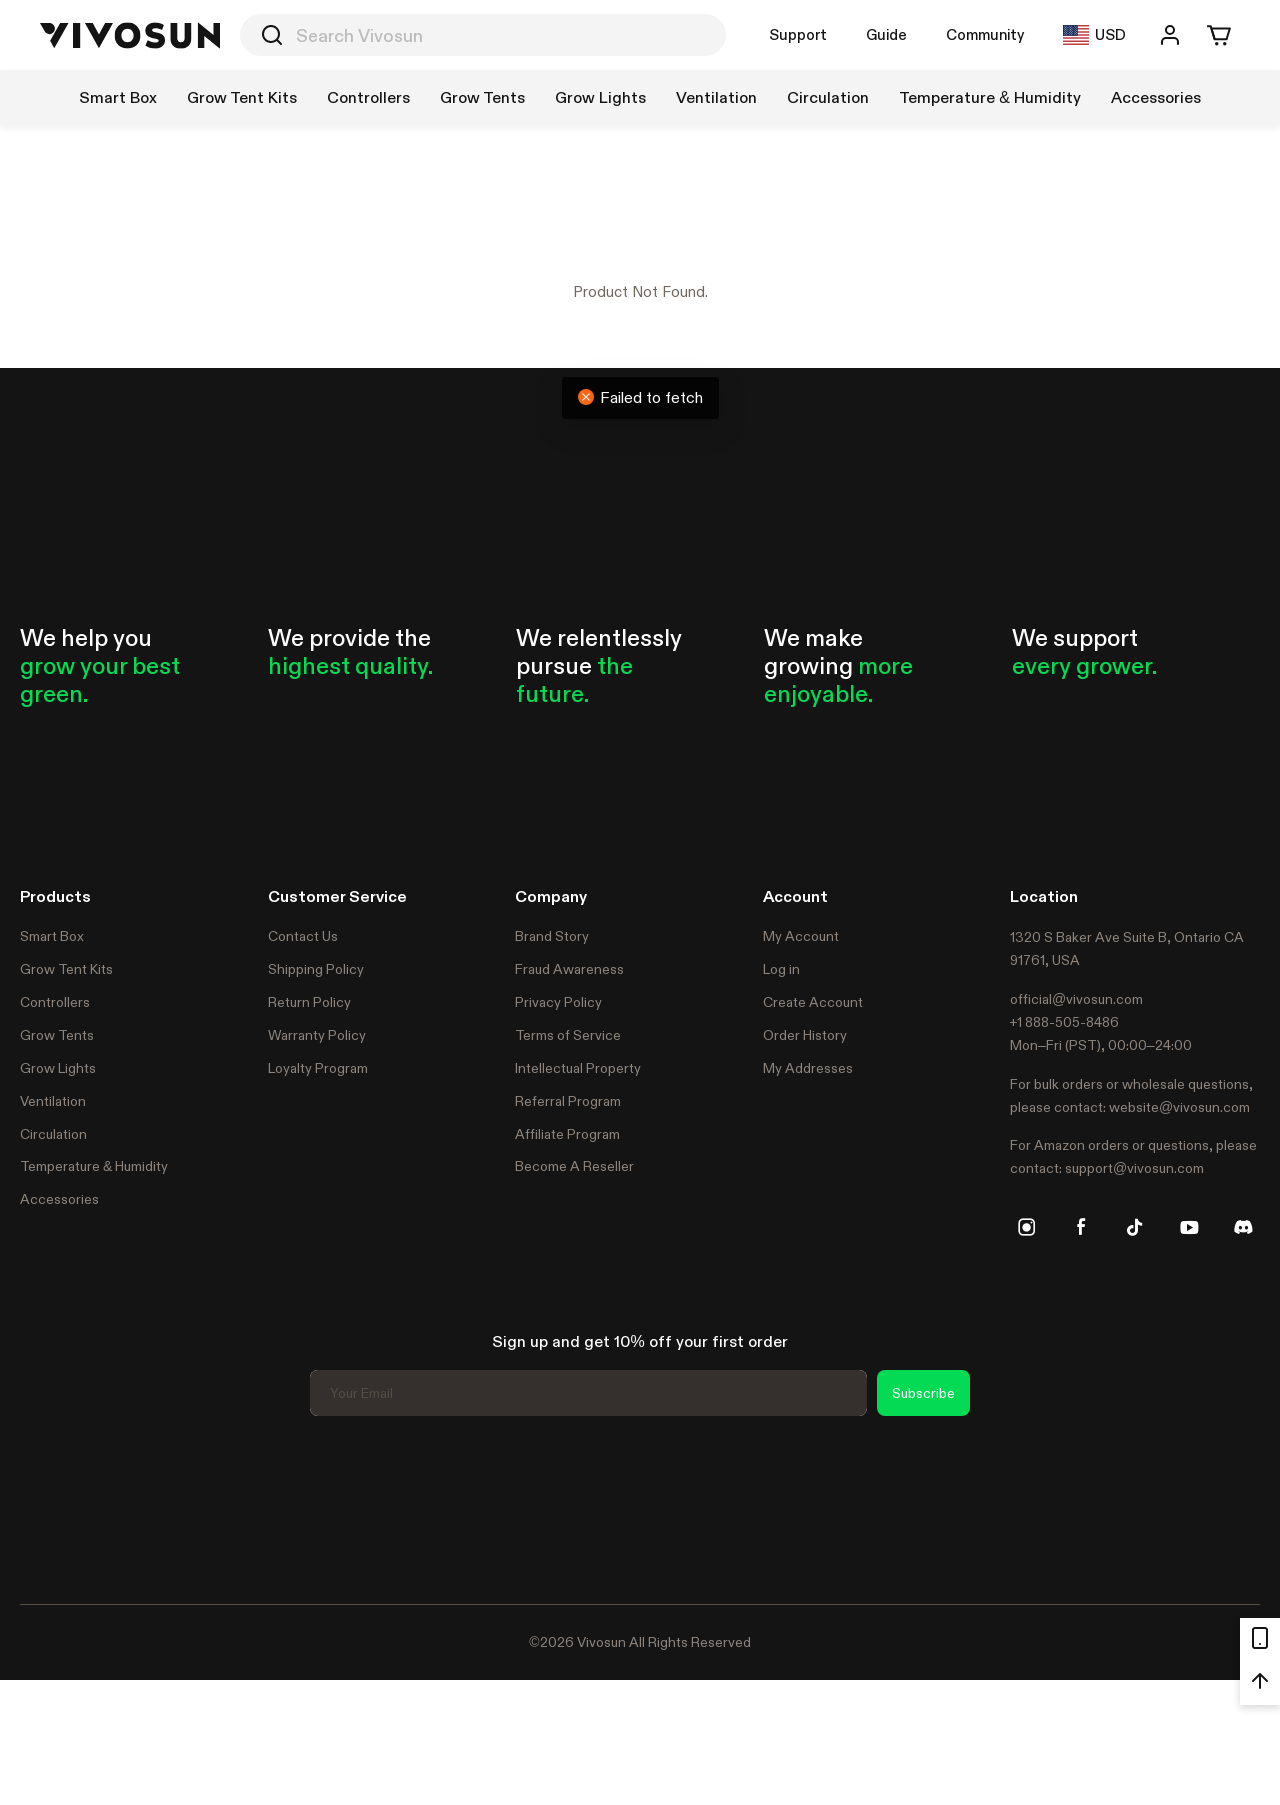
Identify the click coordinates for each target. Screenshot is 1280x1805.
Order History (805, 1035)
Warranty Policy (317, 1035)
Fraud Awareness (569, 969)
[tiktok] (1135, 1227)
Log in (781, 969)
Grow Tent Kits (66, 969)
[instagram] (1027, 1227)
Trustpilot (50, 1507)
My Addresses (808, 1068)
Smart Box (52, 936)
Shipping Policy (316, 969)
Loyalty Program (318, 1068)
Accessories (59, 1199)
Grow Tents (57, 1035)
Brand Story (552, 936)
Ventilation (53, 1101)
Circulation (53, 1134)
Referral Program (568, 1101)
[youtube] (1189, 1227)
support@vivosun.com (1134, 1168)
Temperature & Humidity (94, 1166)
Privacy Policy (558, 1002)
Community (985, 34)
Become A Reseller (574, 1166)
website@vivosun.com (1179, 1107)
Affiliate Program (567, 1134)
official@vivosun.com (1076, 999)
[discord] (1243, 1227)
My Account (801, 936)
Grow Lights (58, 1068)
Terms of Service (568, 1035)
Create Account (813, 1002)
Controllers (55, 1002)
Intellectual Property (578, 1068)
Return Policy (309, 1002)
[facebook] (1081, 1227)
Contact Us (303, 936)
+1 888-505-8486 (1064, 1022)
